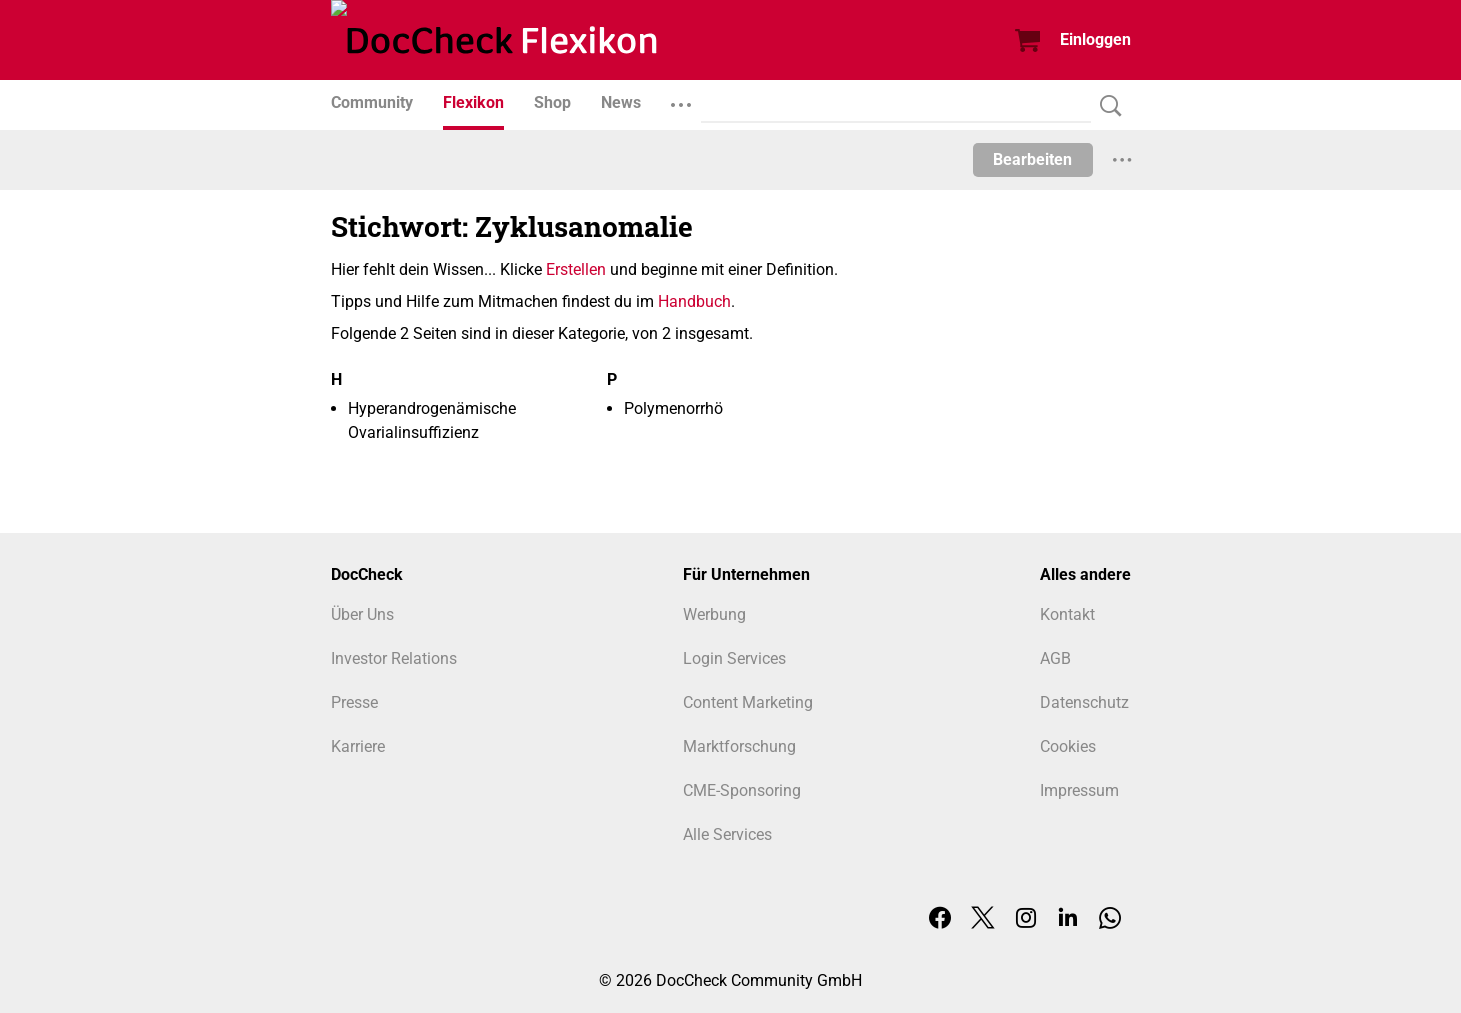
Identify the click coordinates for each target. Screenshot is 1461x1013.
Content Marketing (748, 702)
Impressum (1079, 790)
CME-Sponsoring (742, 790)
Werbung (714, 614)
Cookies (1068, 746)
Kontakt (1067, 614)
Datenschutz (1084, 702)
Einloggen (1095, 39)
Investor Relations (394, 658)
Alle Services (727, 834)
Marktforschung (739, 746)
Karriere (358, 746)
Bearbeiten (1032, 159)
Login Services (734, 658)
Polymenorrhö (673, 408)
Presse (354, 702)
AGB (1055, 658)
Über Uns (362, 614)
